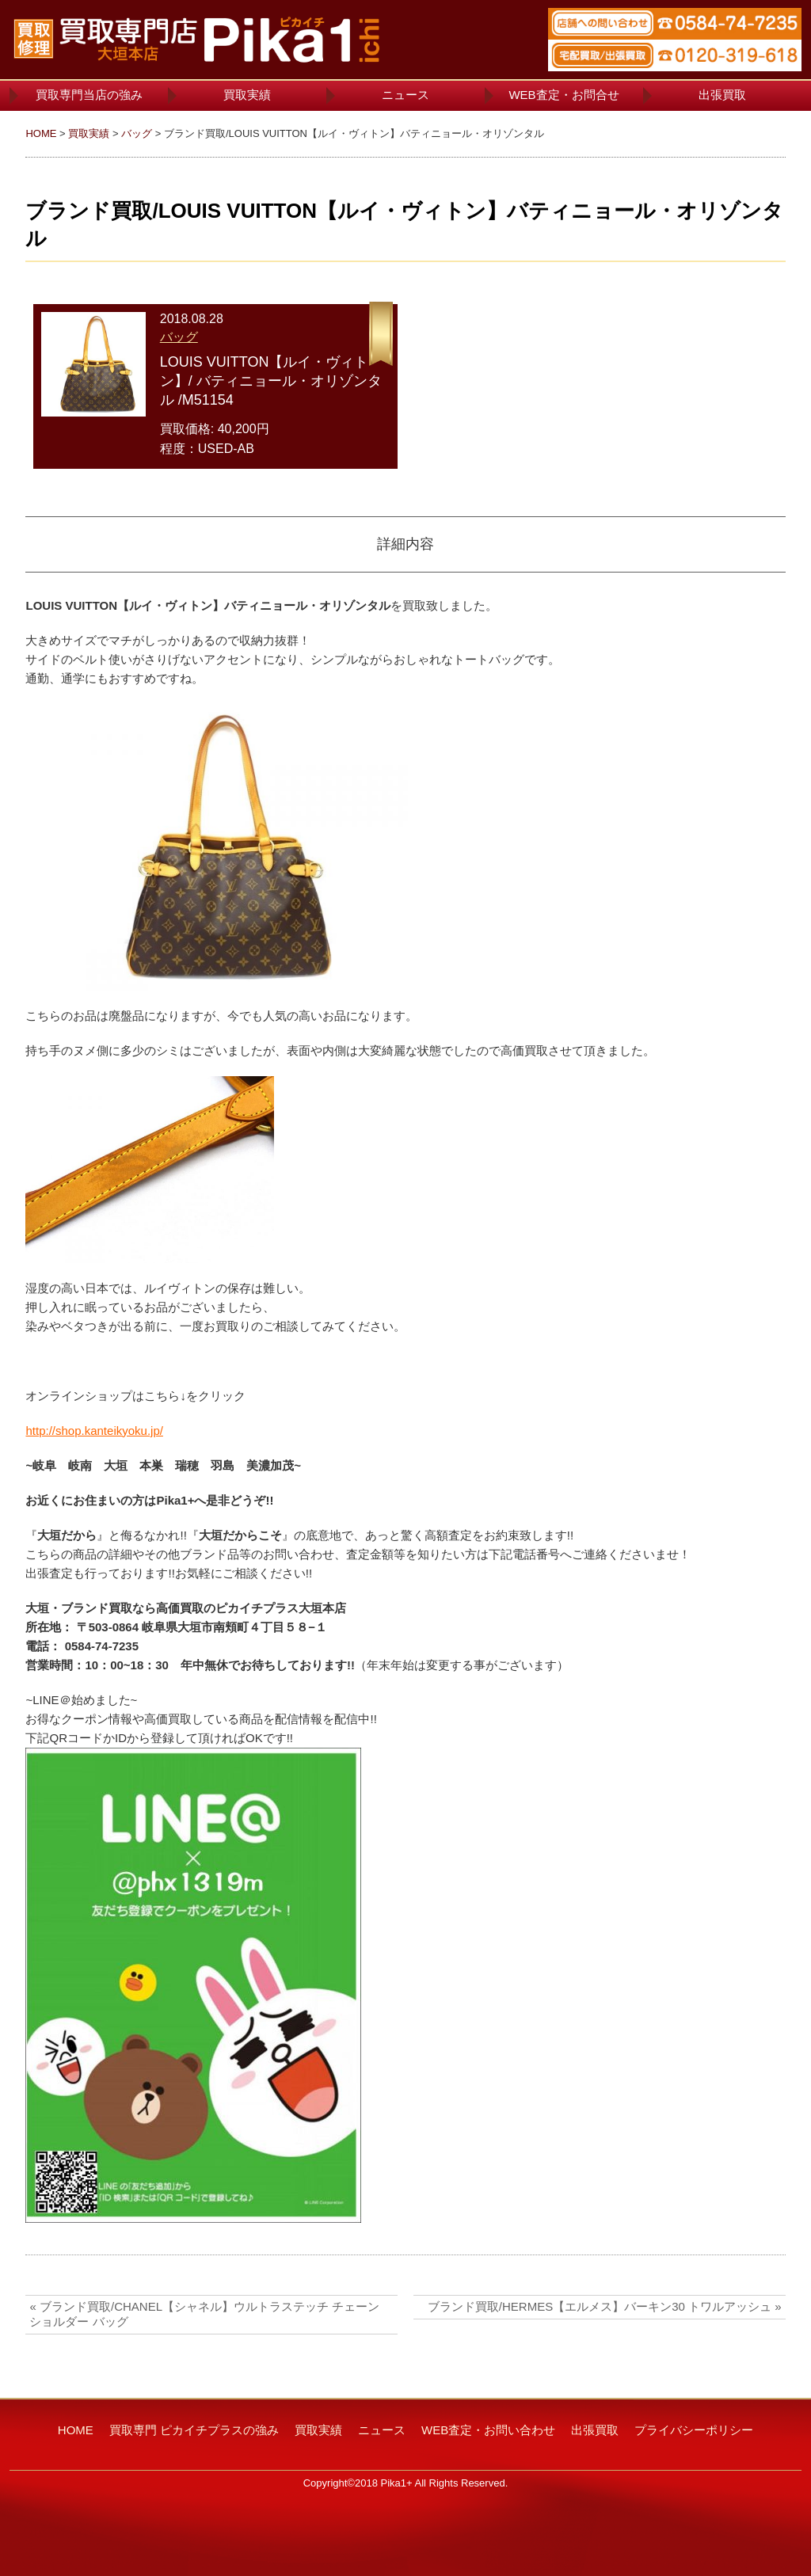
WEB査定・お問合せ (563, 94)
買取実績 (247, 94)
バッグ (136, 133)
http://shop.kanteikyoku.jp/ (93, 1430)
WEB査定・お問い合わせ (488, 2430)
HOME (40, 133)
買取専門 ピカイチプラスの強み (194, 2430)
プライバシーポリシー (693, 2430)
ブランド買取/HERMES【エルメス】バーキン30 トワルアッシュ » (605, 2306)
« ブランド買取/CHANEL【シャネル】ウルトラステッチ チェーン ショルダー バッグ (204, 2314)
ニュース (405, 94)
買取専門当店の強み (89, 94)
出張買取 (722, 94)
